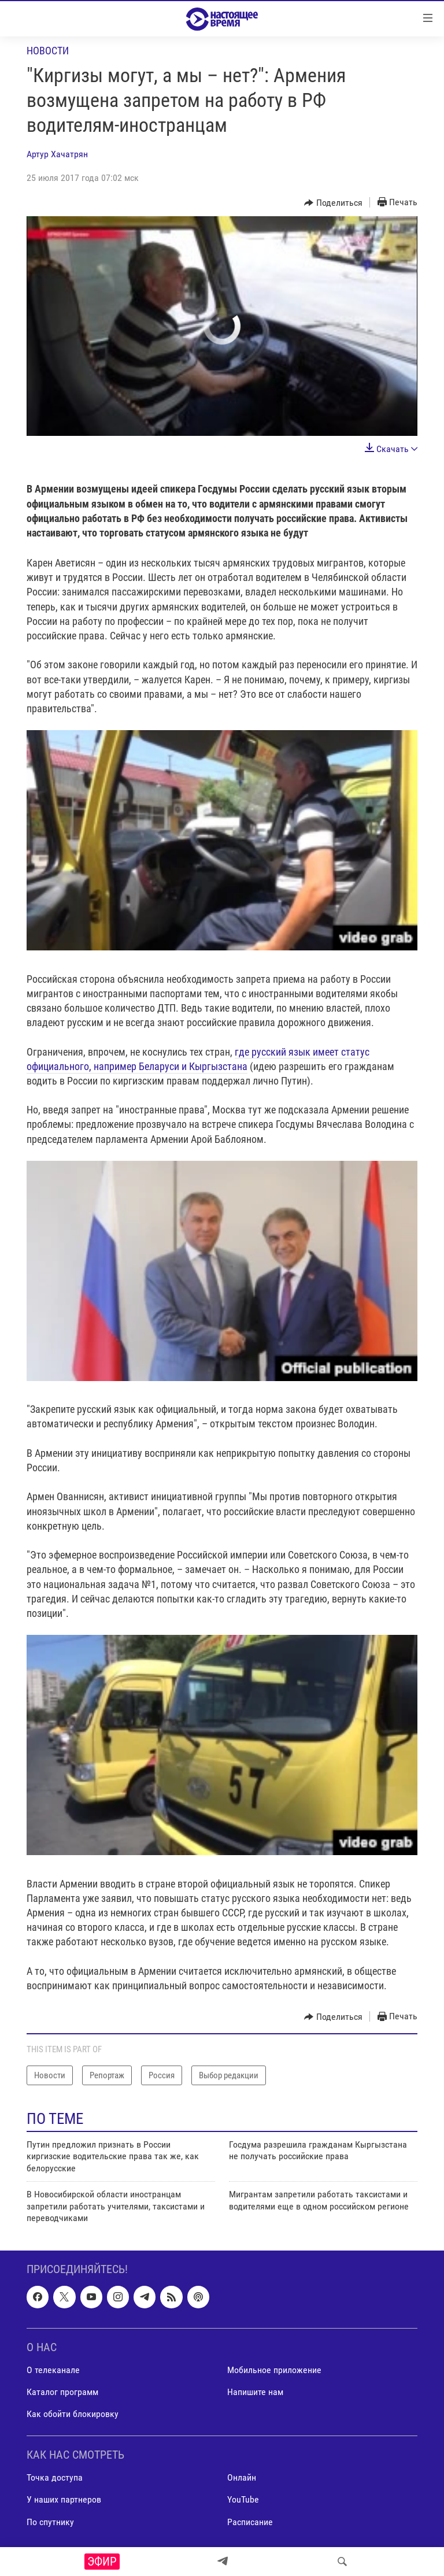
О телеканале (53, 2369)
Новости (48, 51)
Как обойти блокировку (73, 2413)
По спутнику (50, 2521)
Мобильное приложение (274, 2369)
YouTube (243, 2499)
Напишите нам (255, 2391)
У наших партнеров (64, 2499)
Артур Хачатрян (57, 154)
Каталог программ (62, 2391)
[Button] (333, 203)
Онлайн (241, 2478)
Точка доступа (55, 2478)
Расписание (250, 2521)
